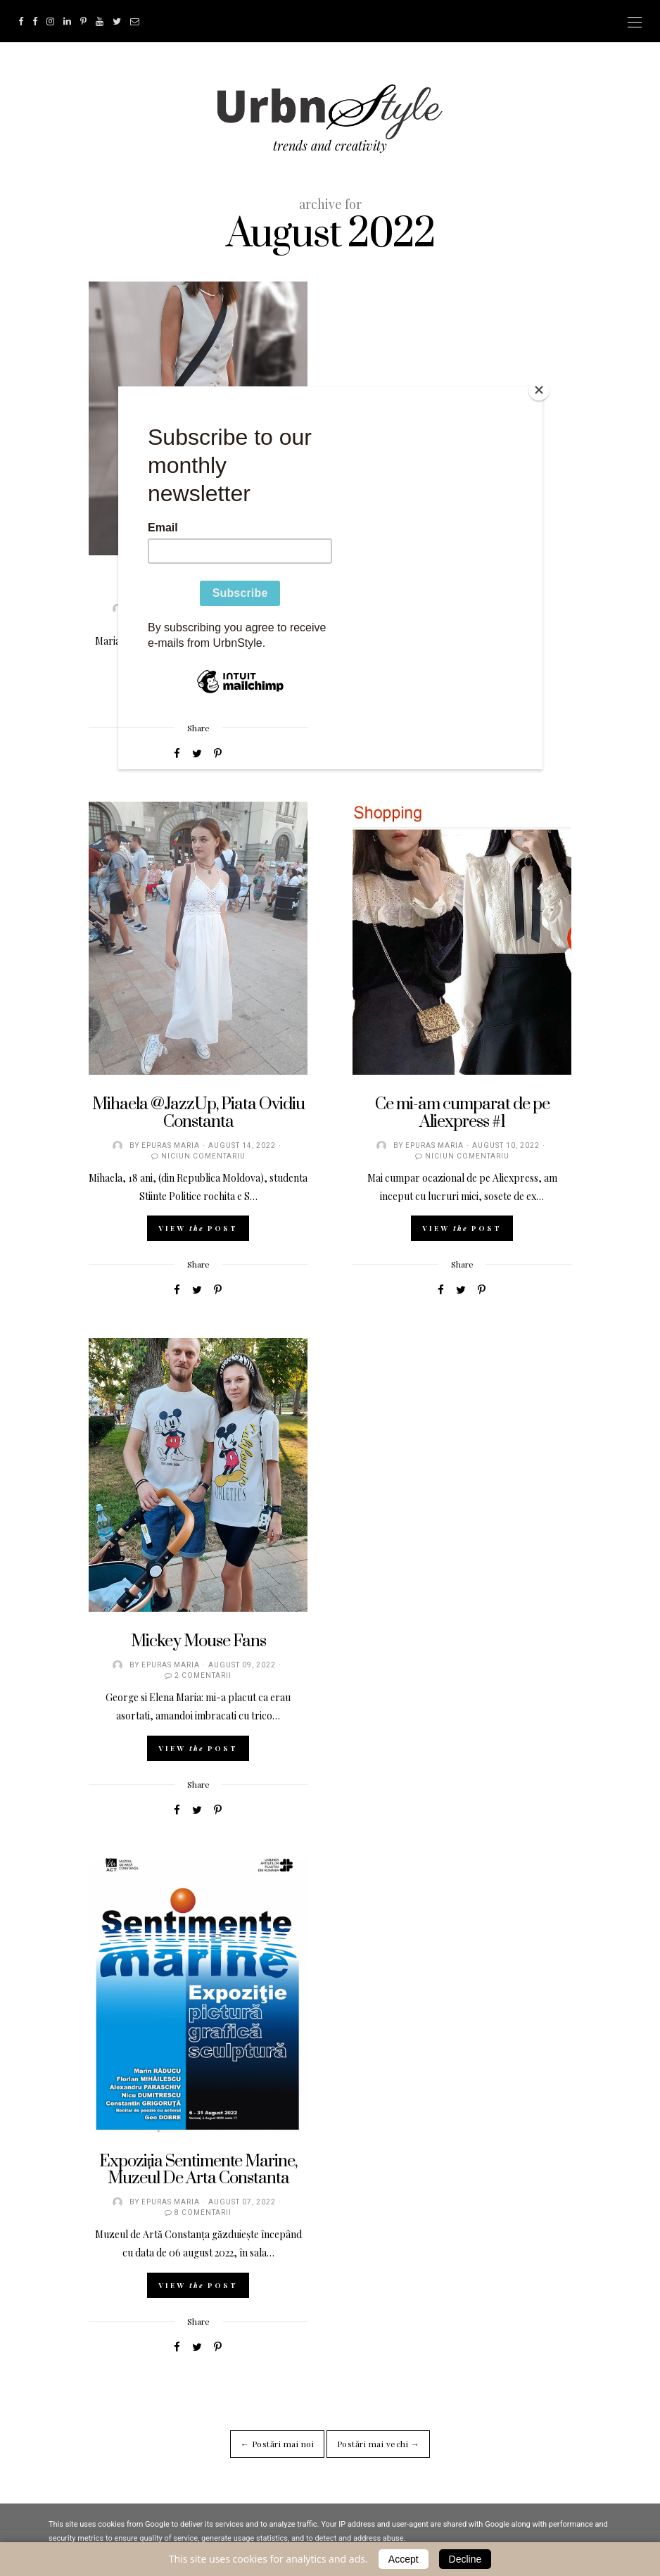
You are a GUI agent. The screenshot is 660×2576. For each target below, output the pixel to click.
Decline (465, 2559)
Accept (403, 2559)
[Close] (539, 389)
